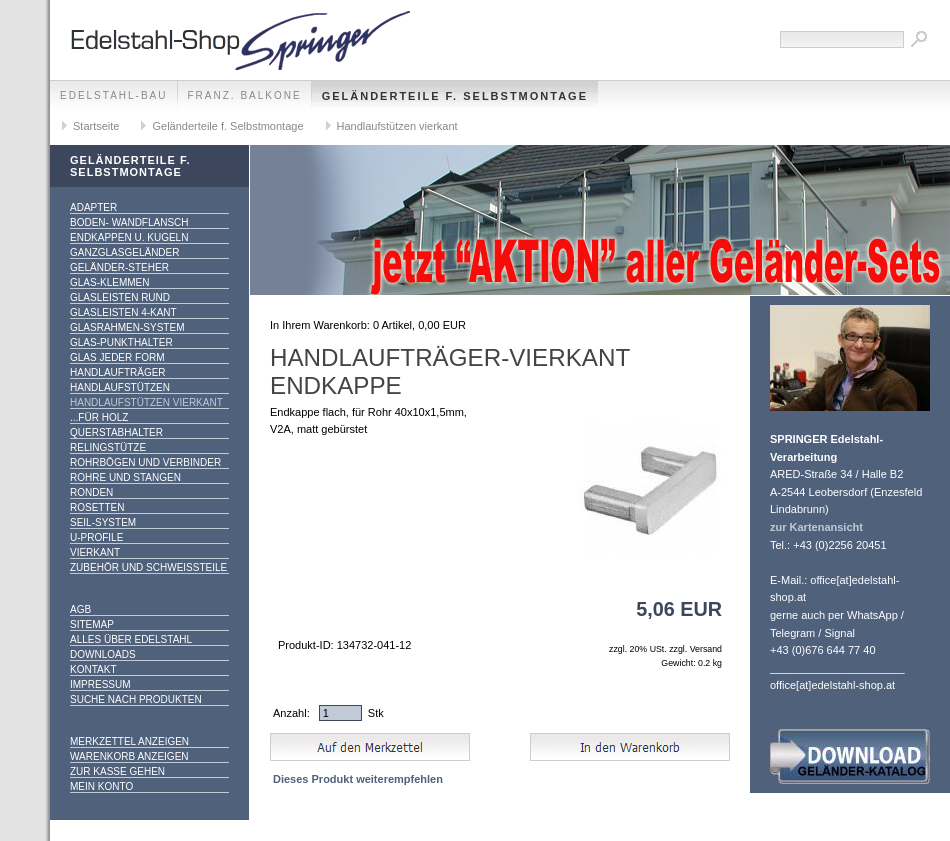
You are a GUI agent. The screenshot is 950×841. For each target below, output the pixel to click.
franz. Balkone (245, 95)
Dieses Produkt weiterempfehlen (358, 779)
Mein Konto (101, 786)
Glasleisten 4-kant (123, 312)
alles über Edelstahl (131, 639)
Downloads (103, 654)
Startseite (96, 126)
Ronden (91, 492)
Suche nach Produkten (136, 699)
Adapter (93, 207)
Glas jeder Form (117, 357)
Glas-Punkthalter (121, 342)
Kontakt (93, 669)
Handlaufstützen (120, 387)
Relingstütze (108, 447)
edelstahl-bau (114, 95)
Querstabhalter (116, 432)
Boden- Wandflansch (129, 222)
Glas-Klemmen (109, 282)
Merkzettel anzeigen (129, 741)
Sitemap (92, 624)
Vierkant (95, 552)
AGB (80, 609)
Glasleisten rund (120, 297)
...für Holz (99, 417)
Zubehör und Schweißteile (148, 567)
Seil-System (103, 522)
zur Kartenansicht (816, 527)
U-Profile (96, 537)
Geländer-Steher (119, 267)
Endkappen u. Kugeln (129, 237)
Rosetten (97, 507)
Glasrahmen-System (127, 327)
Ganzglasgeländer (124, 252)
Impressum (100, 684)
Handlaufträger (118, 372)
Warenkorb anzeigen (129, 756)
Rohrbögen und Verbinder (145, 462)
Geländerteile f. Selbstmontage (455, 96)
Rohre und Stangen (125, 477)
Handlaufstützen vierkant (397, 126)
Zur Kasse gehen (117, 771)
